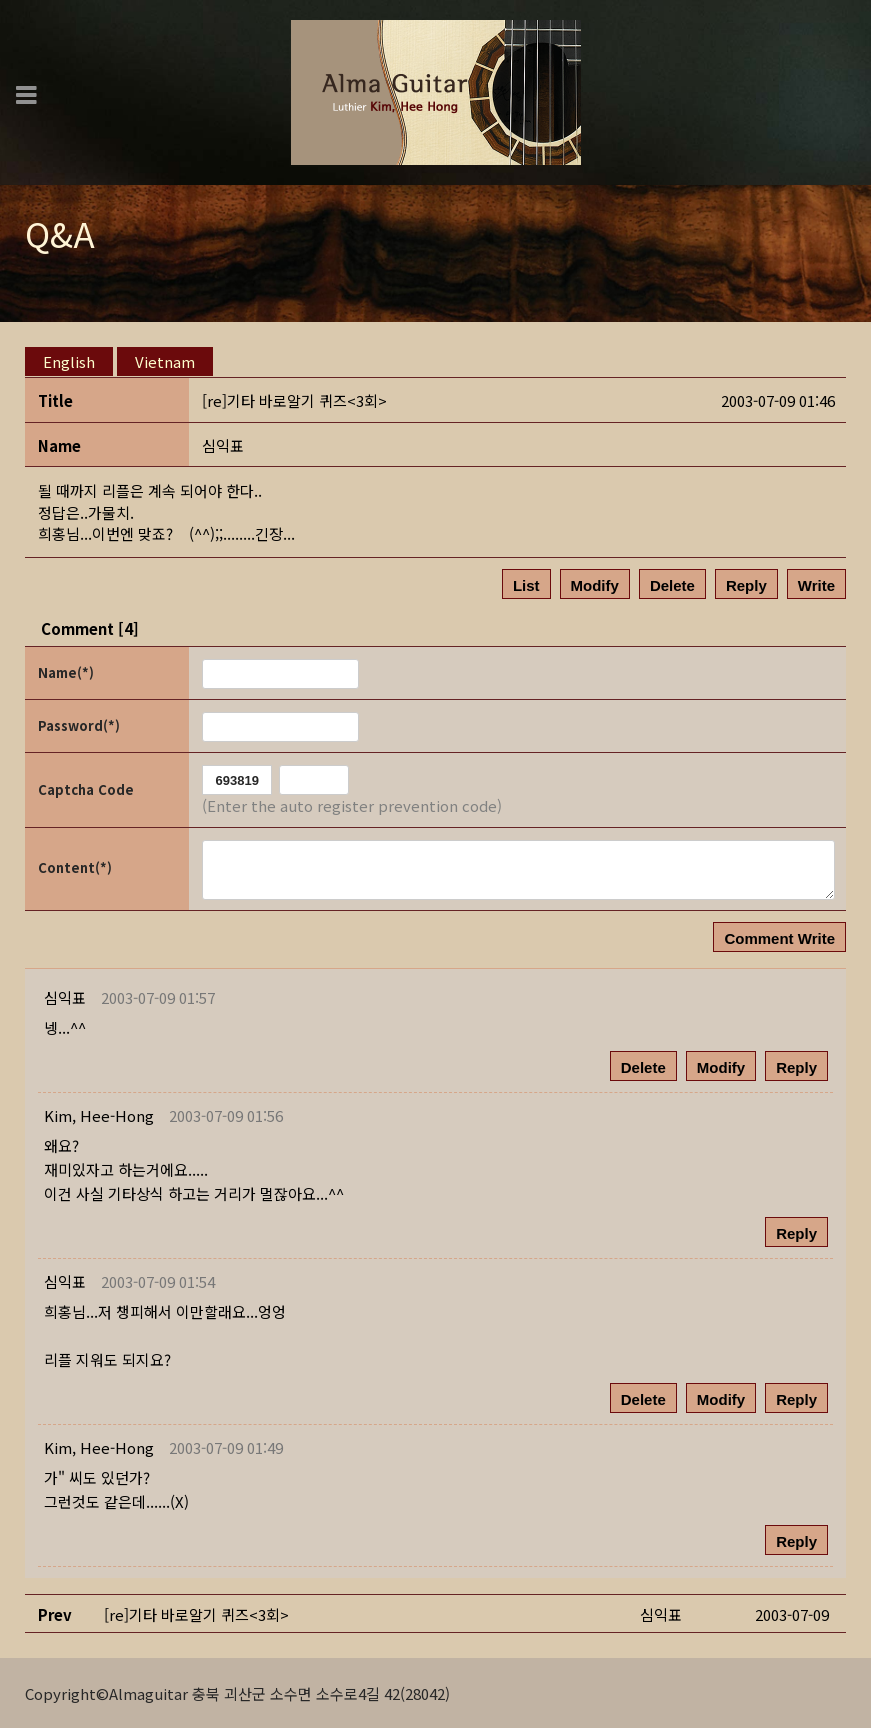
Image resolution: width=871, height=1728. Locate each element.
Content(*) (75, 866)
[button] (99, 1114)
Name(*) (66, 671)
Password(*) (79, 724)
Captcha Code (86, 788)
